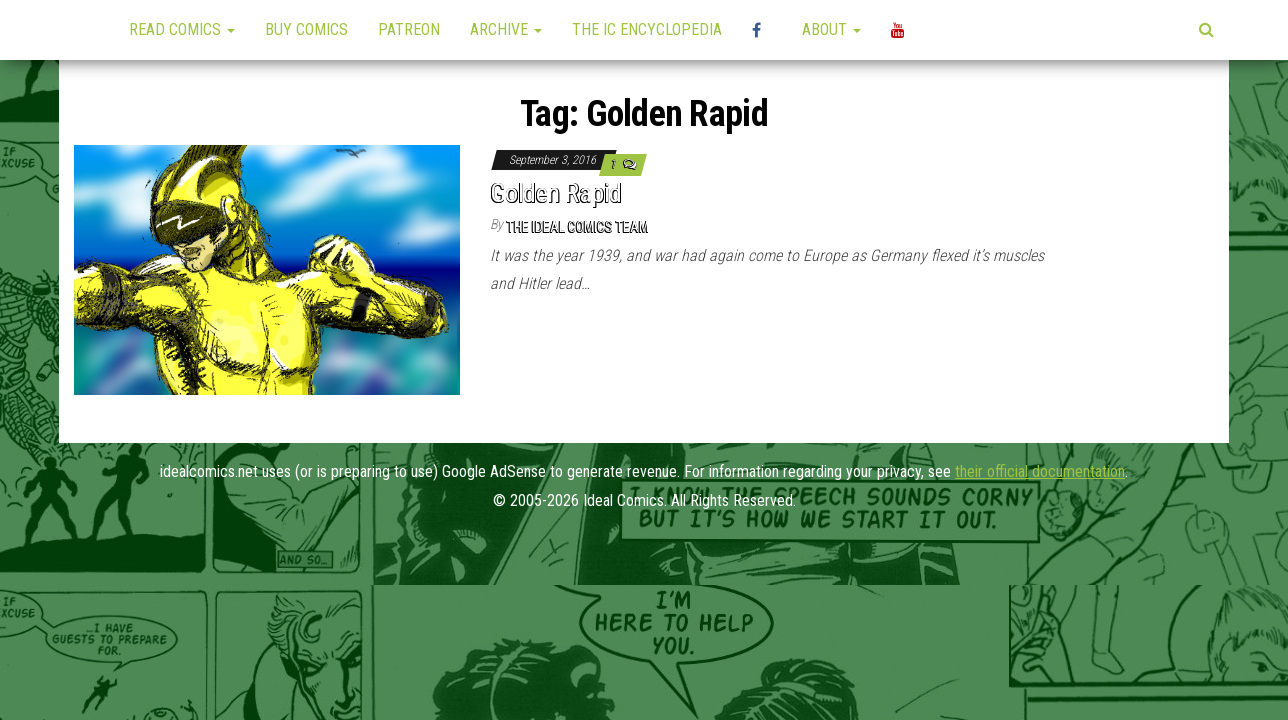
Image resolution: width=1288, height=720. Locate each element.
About (831, 29)
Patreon (409, 29)
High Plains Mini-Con (762, 30)
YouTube (901, 30)
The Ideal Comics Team (578, 227)
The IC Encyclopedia (647, 29)
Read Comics (182, 29)
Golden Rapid (556, 193)
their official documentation (1040, 471)
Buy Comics (306, 29)
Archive (506, 29)
